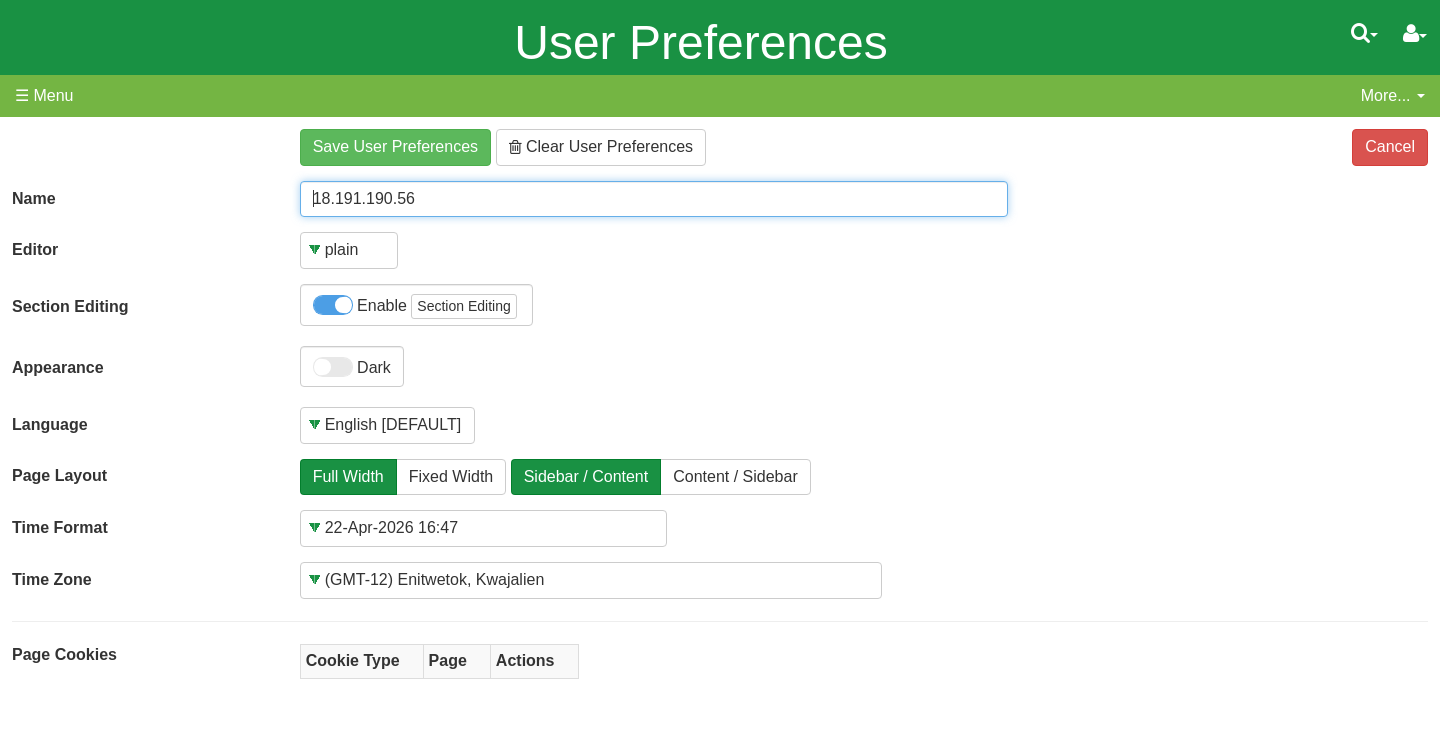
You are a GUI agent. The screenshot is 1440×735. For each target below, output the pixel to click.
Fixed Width (451, 476)
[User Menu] (1415, 34)
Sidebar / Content (586, 476)
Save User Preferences (395, 146)
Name (34, 198)
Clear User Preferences (601, 146)
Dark (352, 367)
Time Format (60, 527)
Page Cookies (64, 654)
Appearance (58, 367)
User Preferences (700, 42)
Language (50, 424)
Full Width (348, 476)
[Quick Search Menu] (1364, 33)
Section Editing (70, 306)
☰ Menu (44, 95)
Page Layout (59, 475)
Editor (35, 249)
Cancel (1390, 146)
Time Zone (52, 579)
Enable (415, 306)
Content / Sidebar (735, 476)
